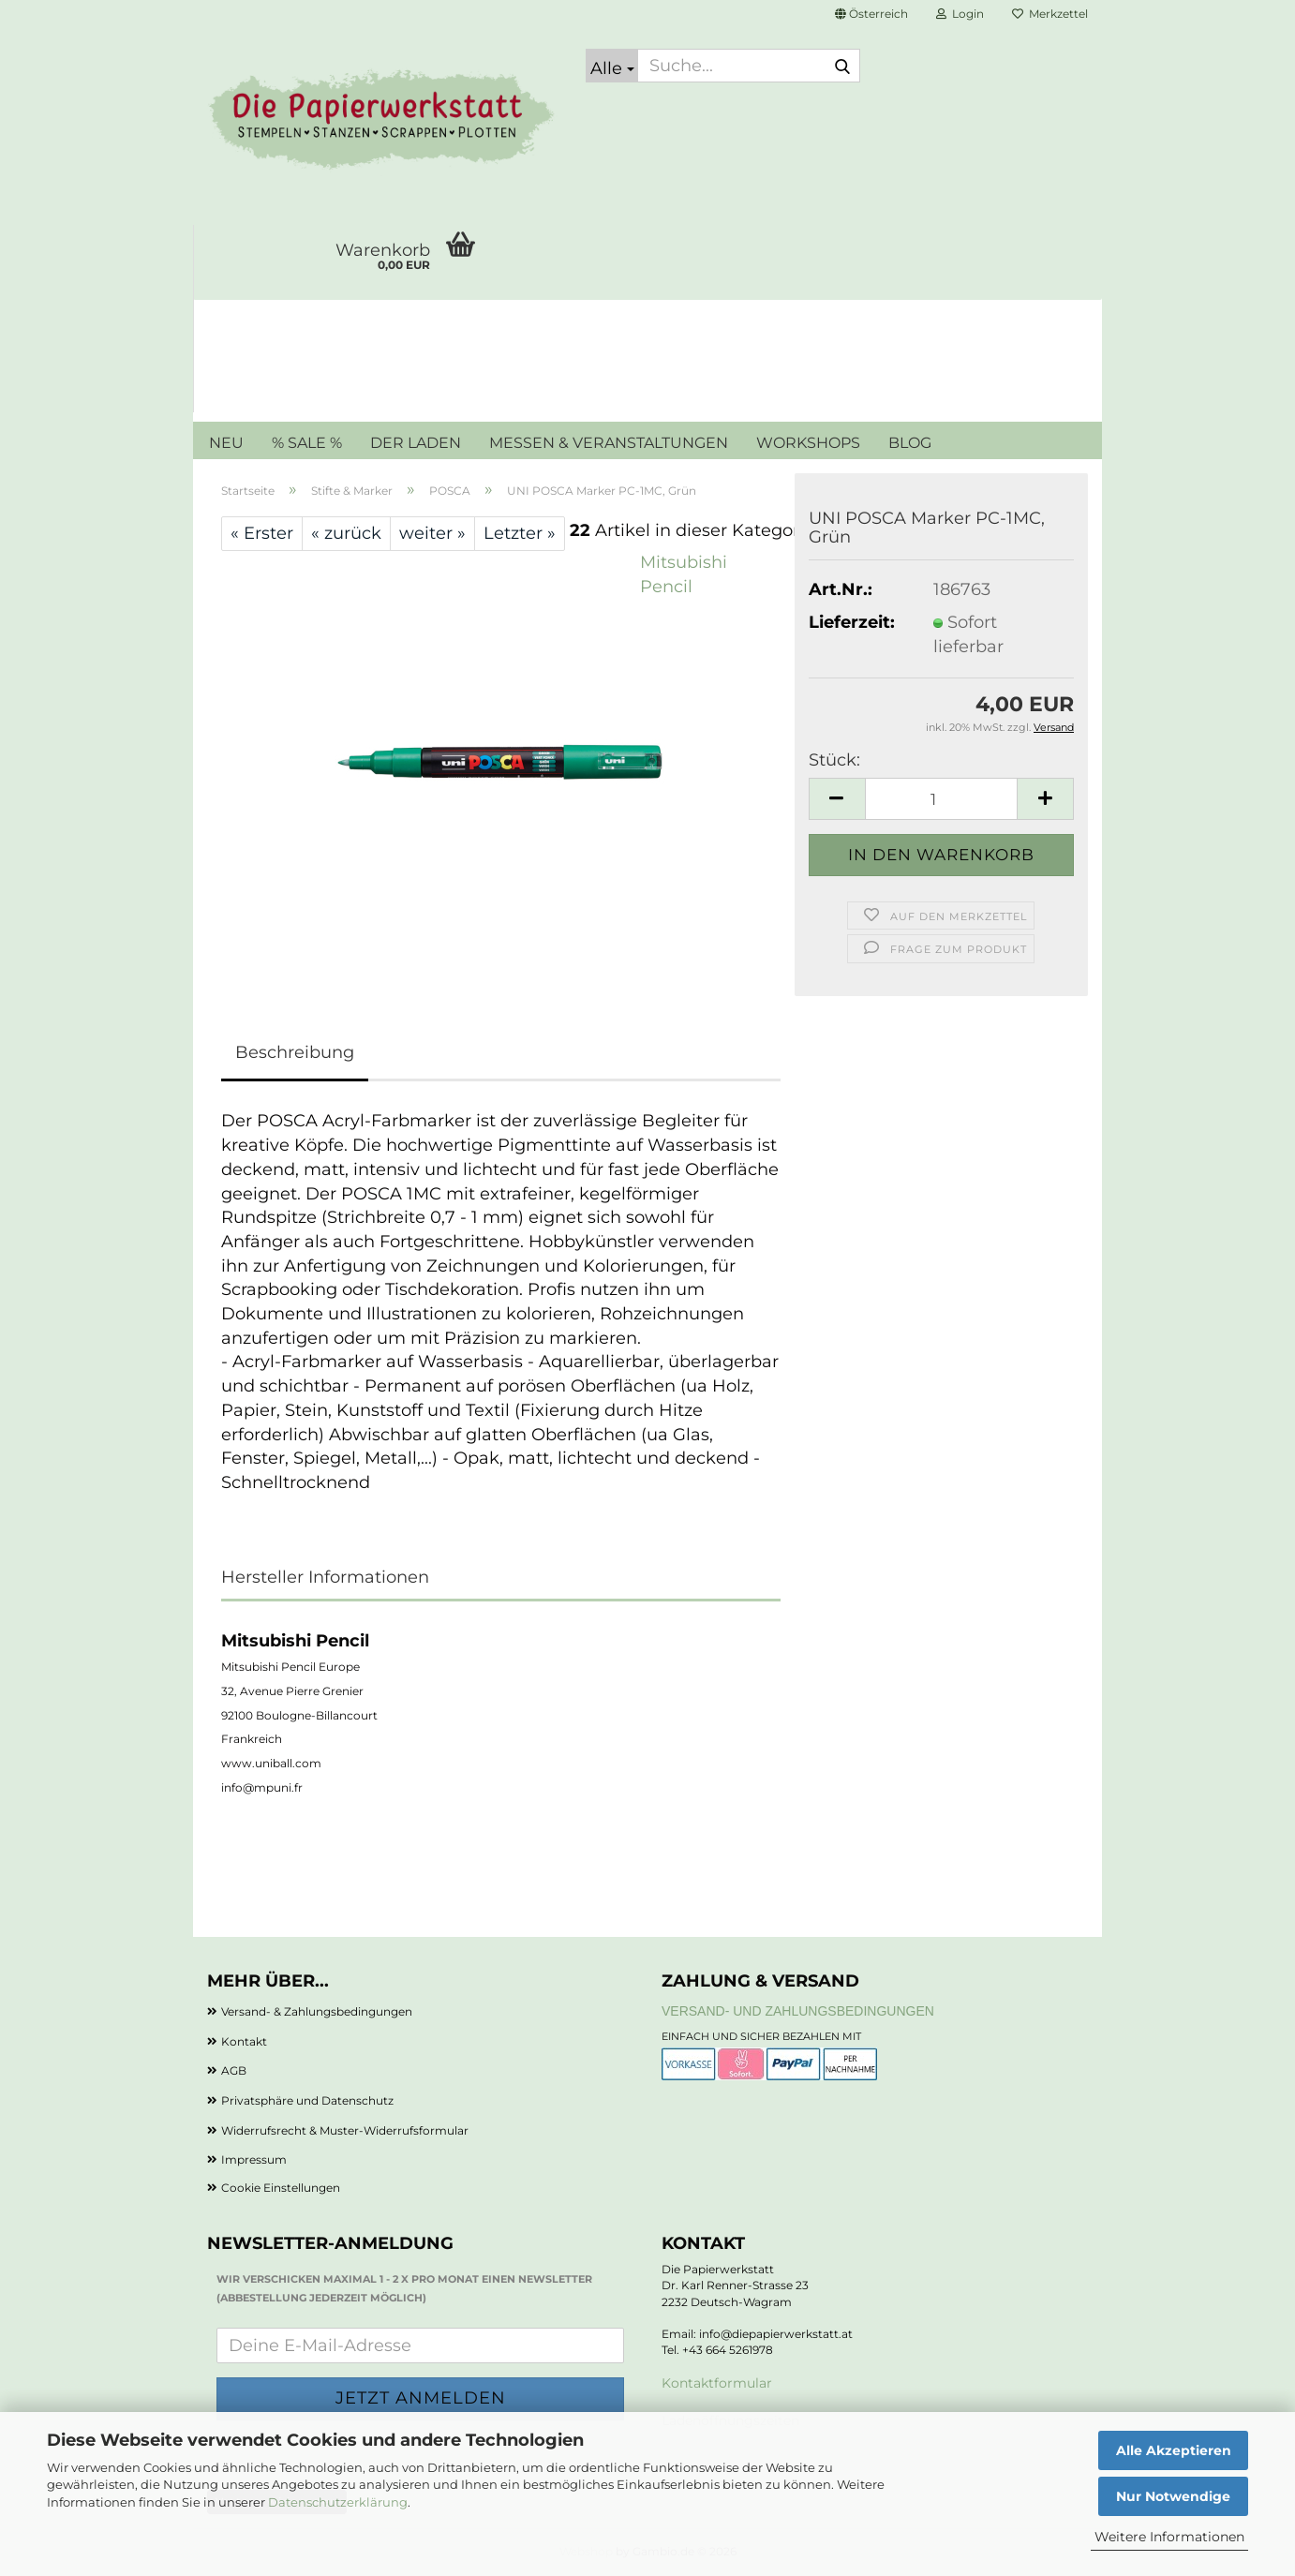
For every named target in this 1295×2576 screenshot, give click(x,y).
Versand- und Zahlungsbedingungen (798, 2010)
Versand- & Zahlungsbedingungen (316, 2011)
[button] (871, 14)
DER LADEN (415, 443)
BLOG (909, 443)
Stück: (834, 760)
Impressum (254, 2159)
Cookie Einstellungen (280, 2188)
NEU (226, 443)
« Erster (262, 533)
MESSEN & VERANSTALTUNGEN (608, 443)
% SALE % (307, 443)
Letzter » (520, 533)
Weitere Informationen (1169, 2536)
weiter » (432, 533)
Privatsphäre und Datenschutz (307, 2100)
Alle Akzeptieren (1173, 2450)
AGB (233, 2070)
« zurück (346, 533)
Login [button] (960, 14)
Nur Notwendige (1173, 2496)
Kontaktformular (717, 2383)
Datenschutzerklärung (338, 2501)
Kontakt (244, 2041)
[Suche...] (612, 65)
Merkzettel (1050, 14)
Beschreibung (294, 1052)
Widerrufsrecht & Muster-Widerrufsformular (345, 2130)
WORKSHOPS (808, 443)
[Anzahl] (941, 799)
